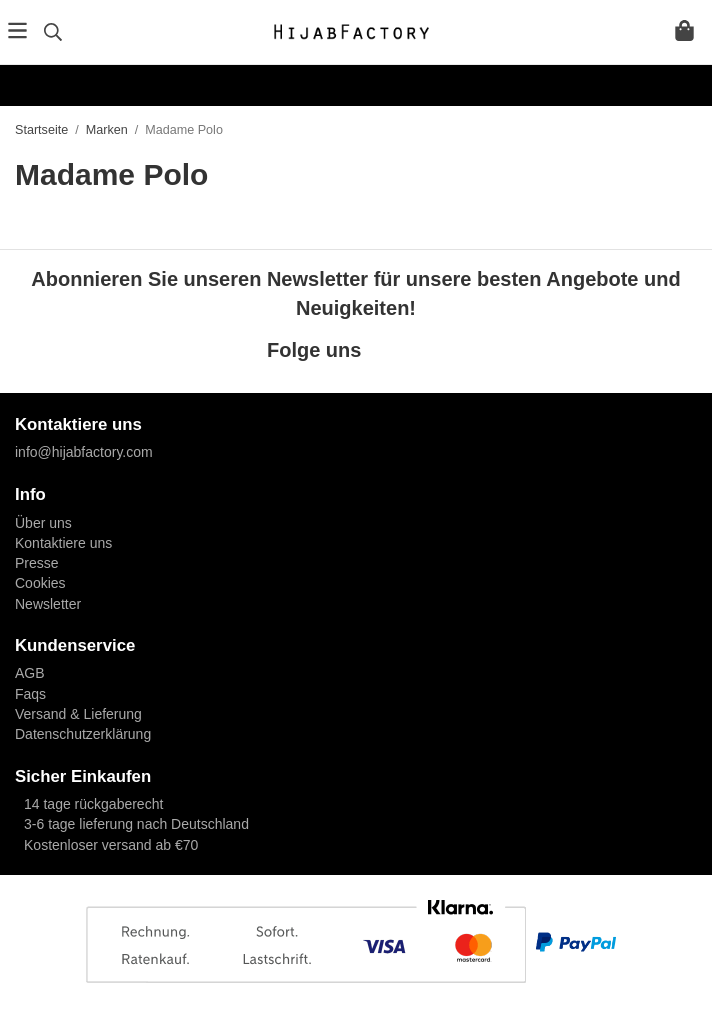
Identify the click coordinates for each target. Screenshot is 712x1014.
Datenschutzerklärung (83, 734)
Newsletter (48, 604)
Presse (37, 563)
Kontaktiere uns (63, 543)
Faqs (30, 694)
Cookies (40, 583)
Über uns (43, 523)
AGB (30, 673)
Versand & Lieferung (78, 714)
